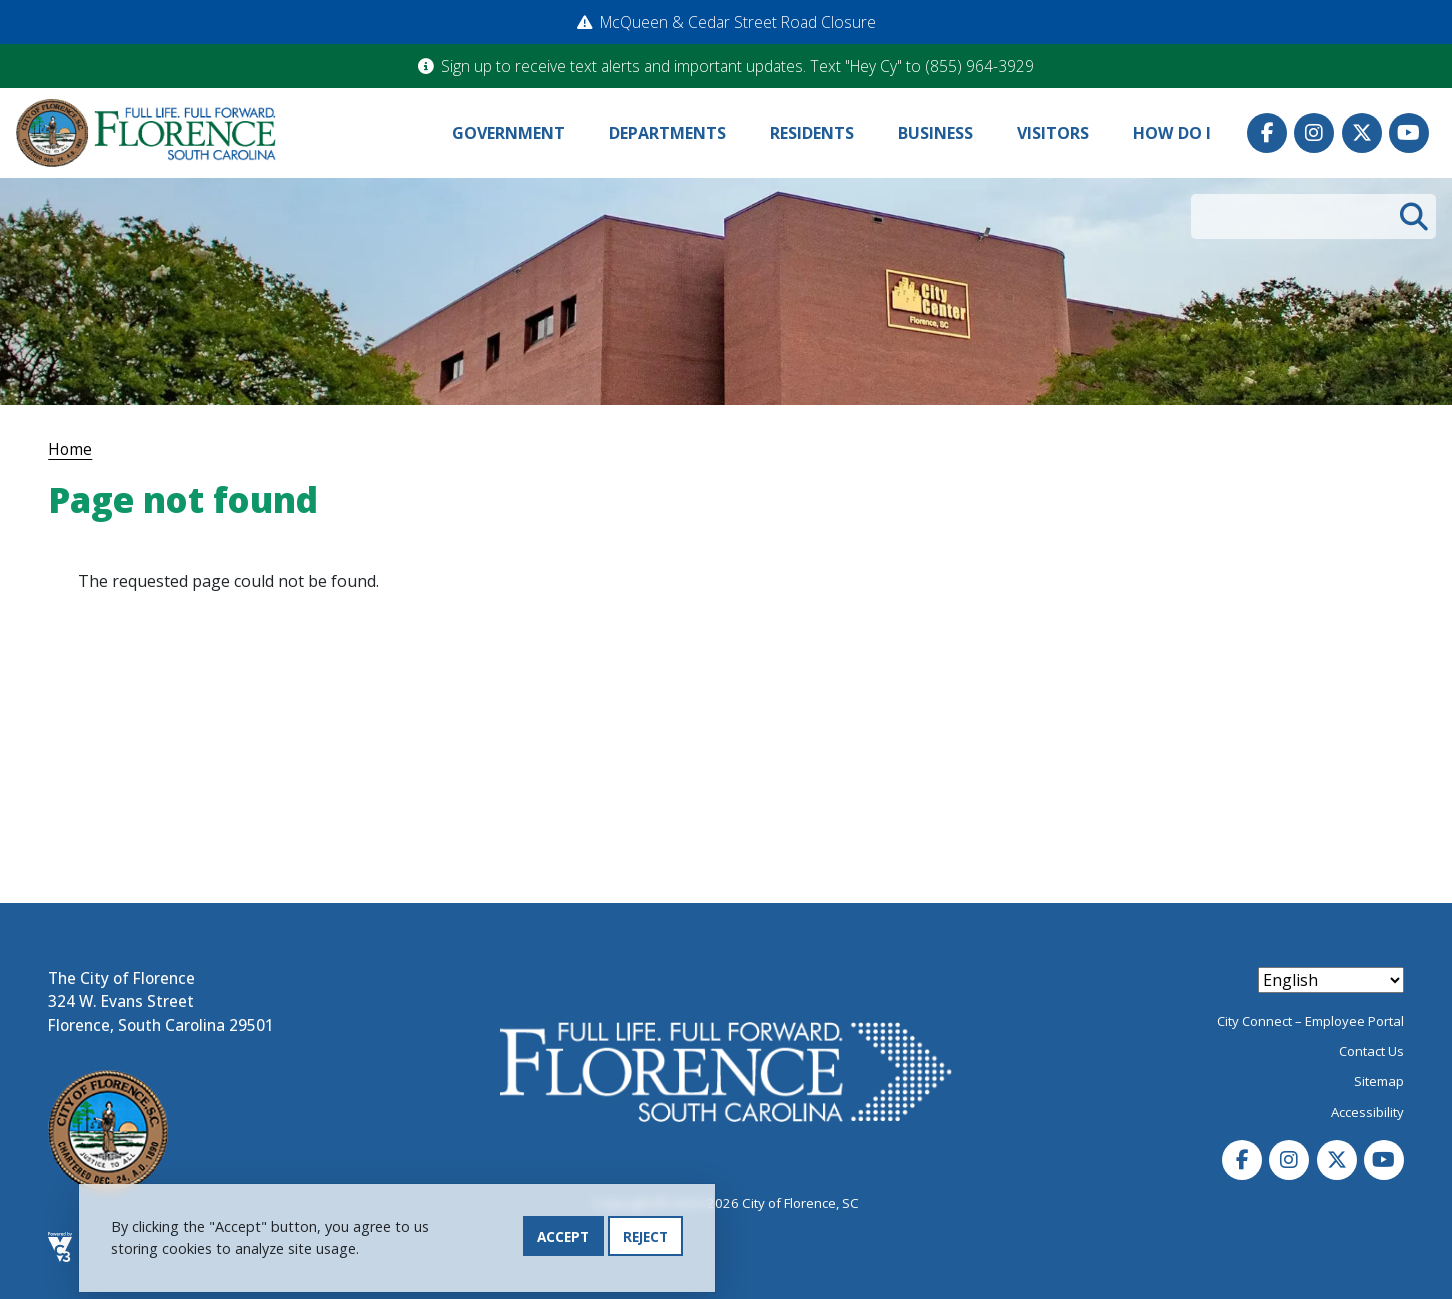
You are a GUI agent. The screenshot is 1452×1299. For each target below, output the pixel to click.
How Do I (1172, 133)
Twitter (1362, 133)
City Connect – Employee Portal (1310, 1021)
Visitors (1053, 133)
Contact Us (1371, 1051)
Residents (812, 133)
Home (70, 449)
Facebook (1267, 133)
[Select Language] (1331, 980)
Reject (645, 1236)
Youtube (1409, 133)
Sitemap (1379, 1081)
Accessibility (1367, 1112)
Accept (563, 1236)
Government (508, 133)
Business (935, 133)
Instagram (1314, 133)
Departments (667, 133)
